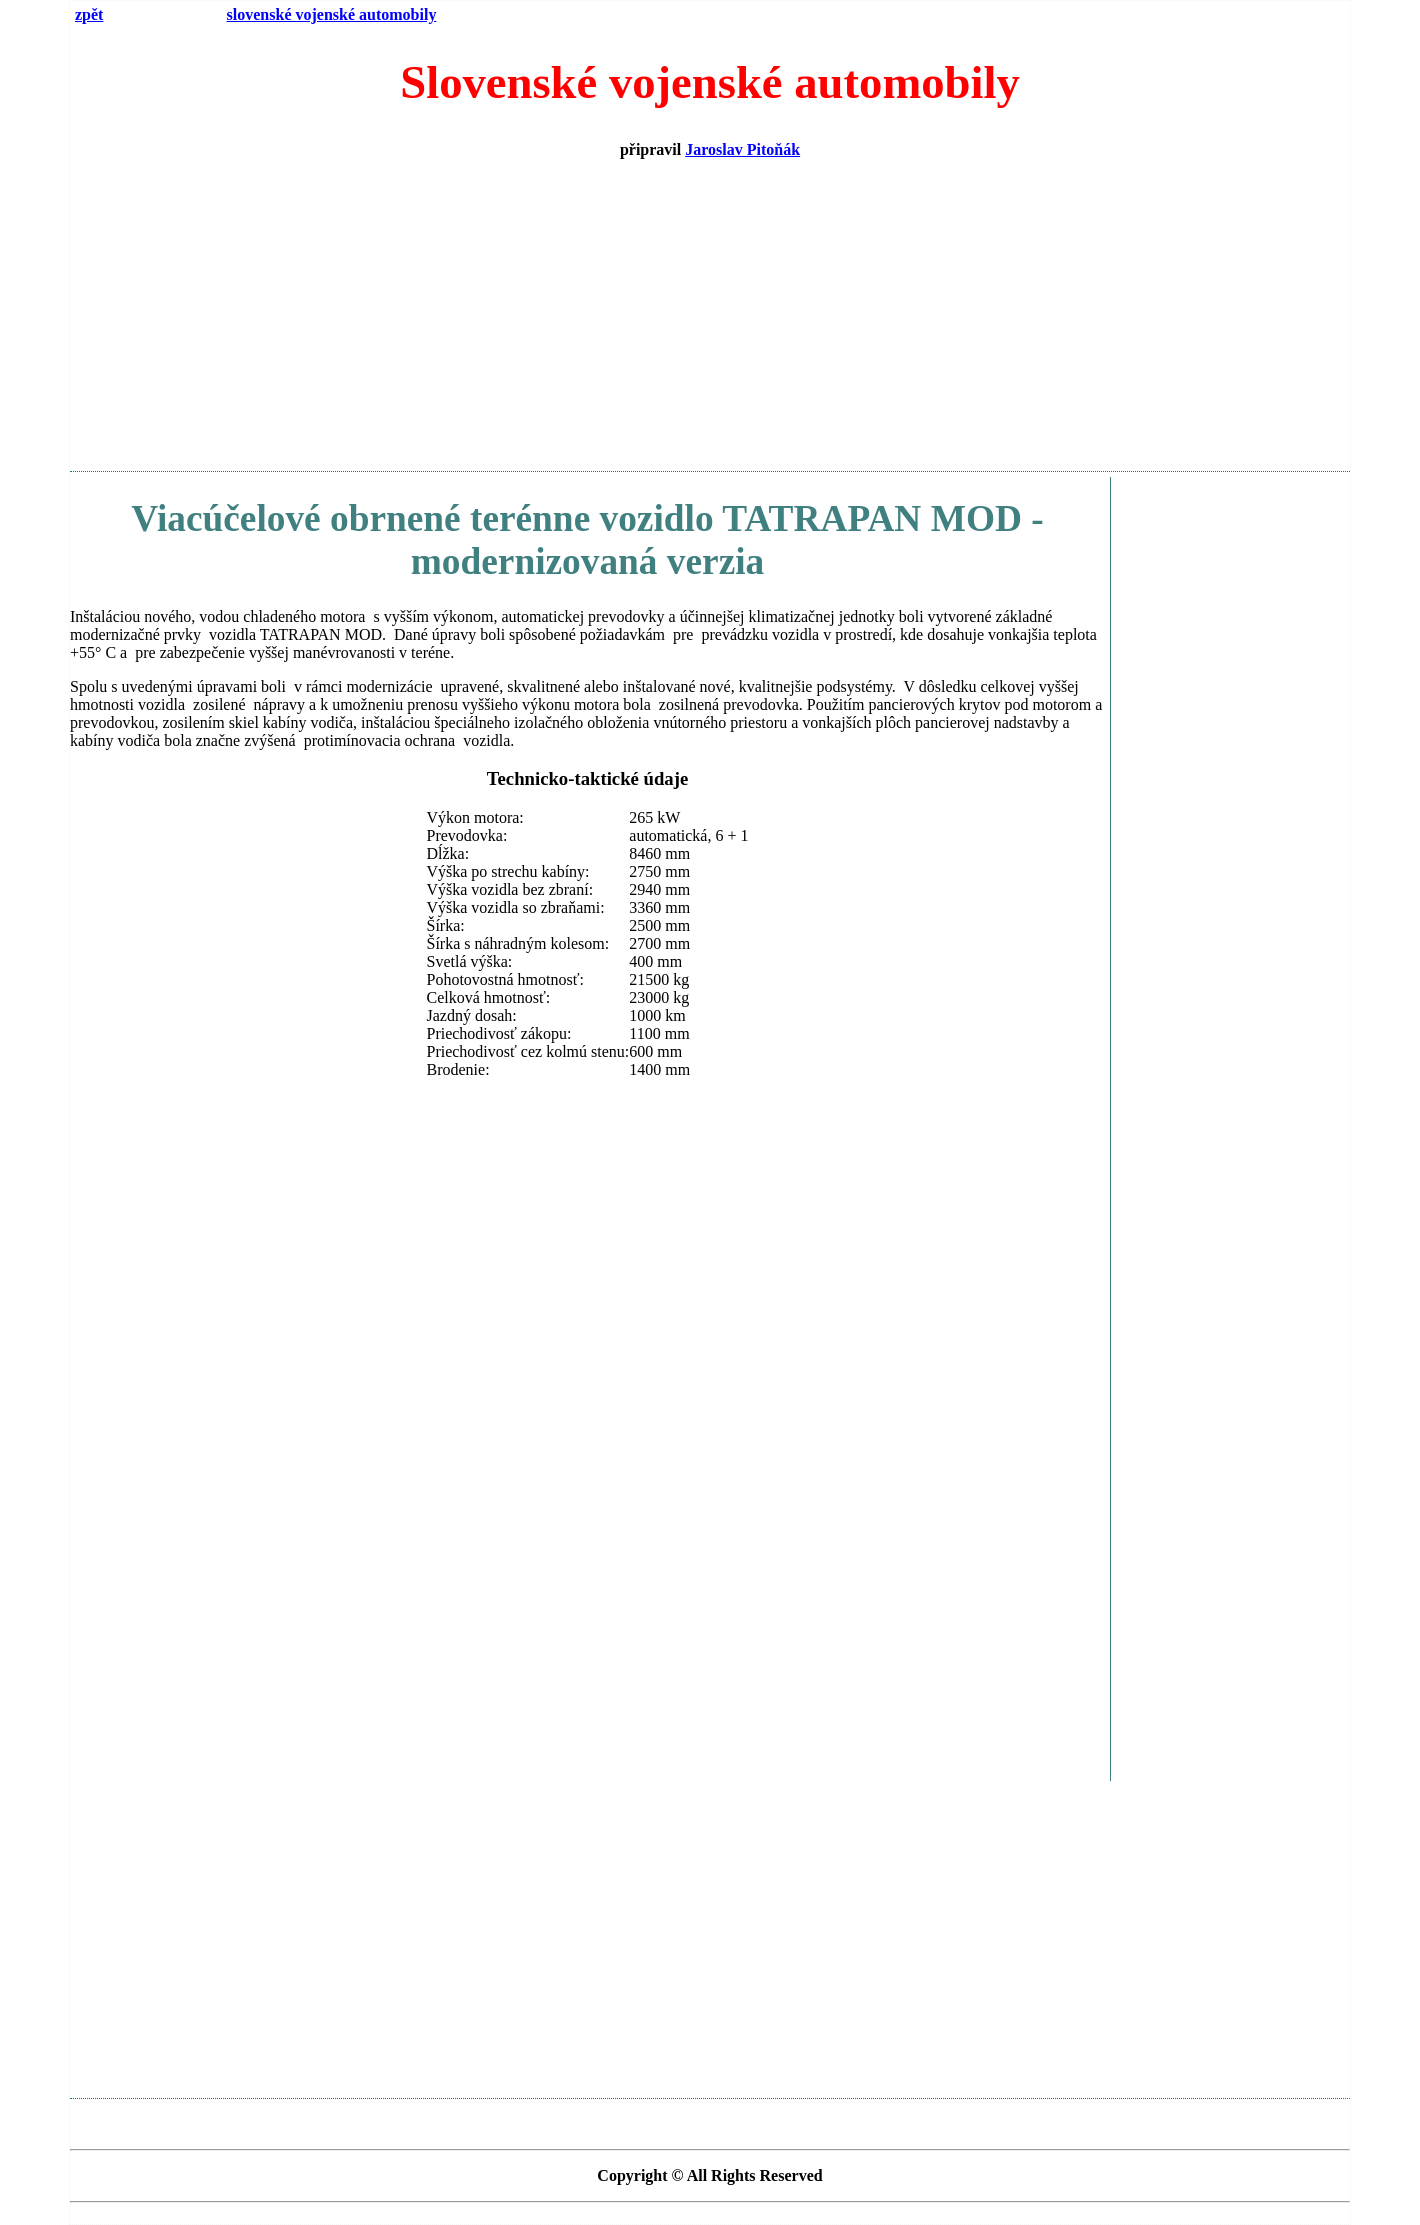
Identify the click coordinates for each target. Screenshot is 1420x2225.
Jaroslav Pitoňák (742, 149)
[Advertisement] (710, 315)
